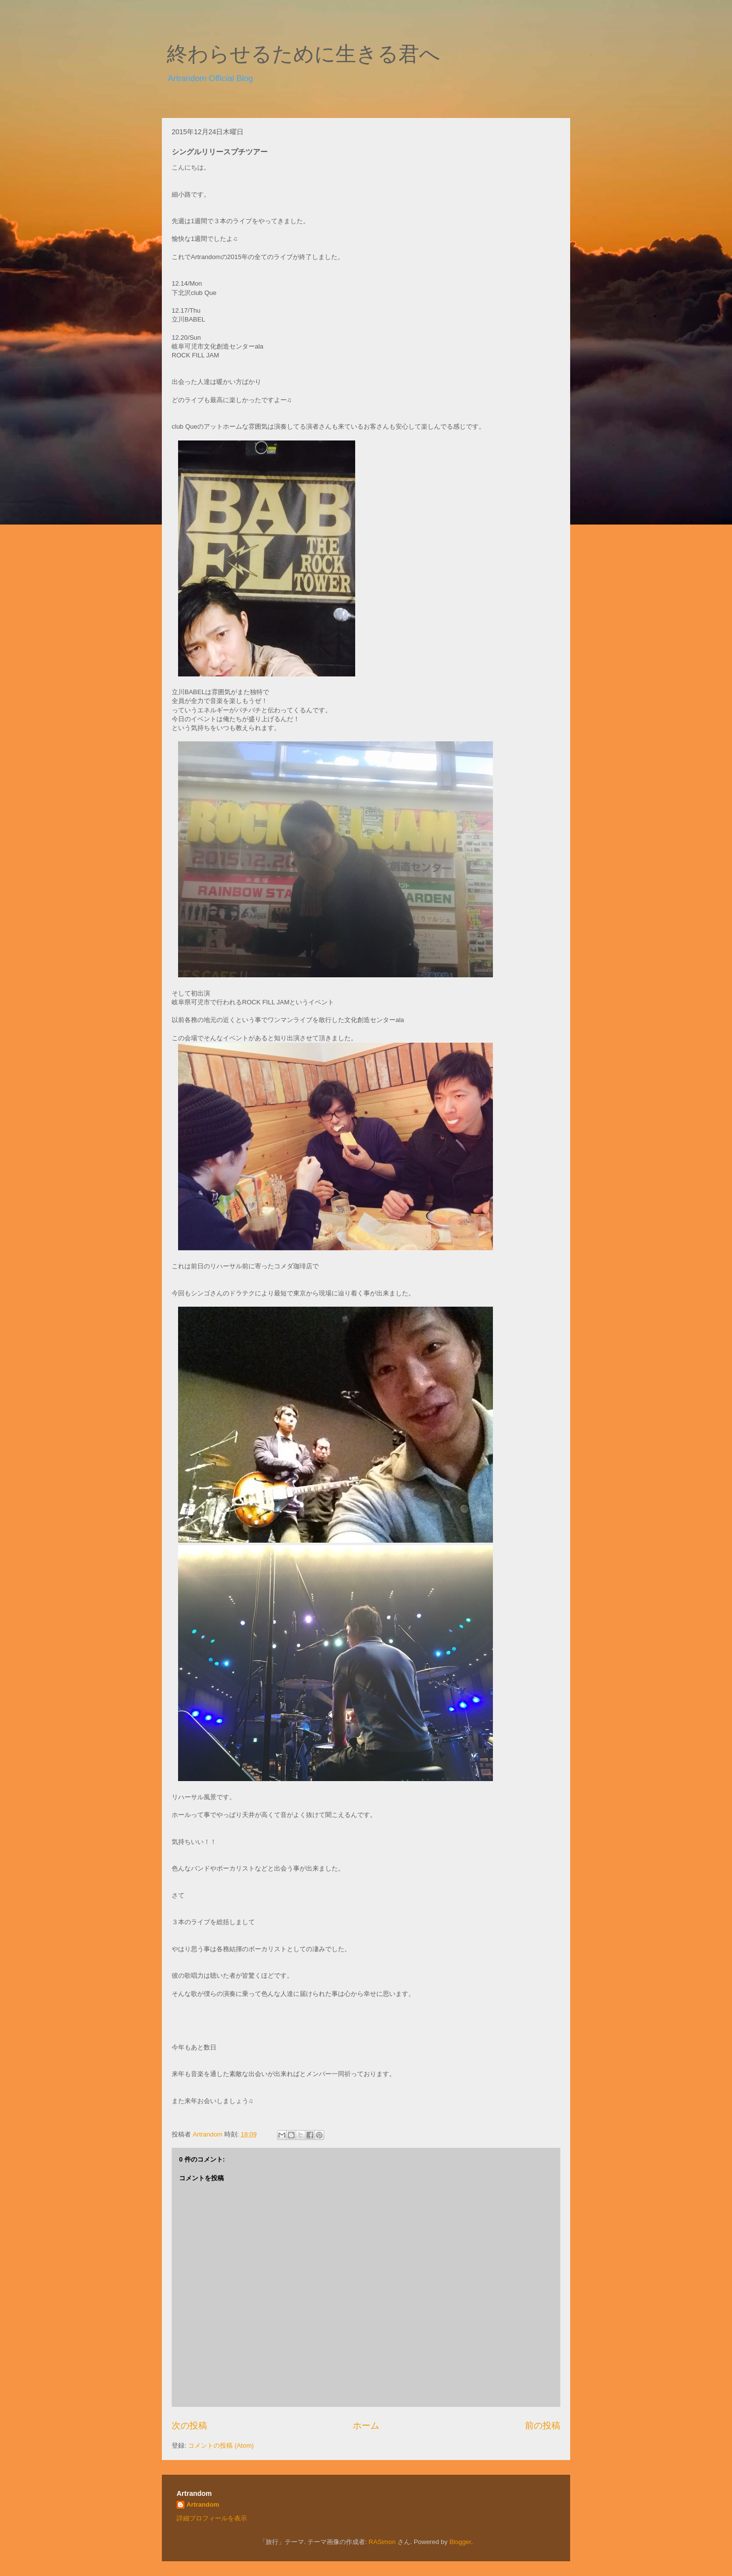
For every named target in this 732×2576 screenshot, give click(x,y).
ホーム (366, 2425)
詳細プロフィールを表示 (212, 2518)
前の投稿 (542, 2425)
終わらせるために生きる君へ (303, 54)
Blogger (460, 2542)
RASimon (382, 2542)
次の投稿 (189, 2425)
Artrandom (202, 2504)
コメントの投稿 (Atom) (221, 2445)
